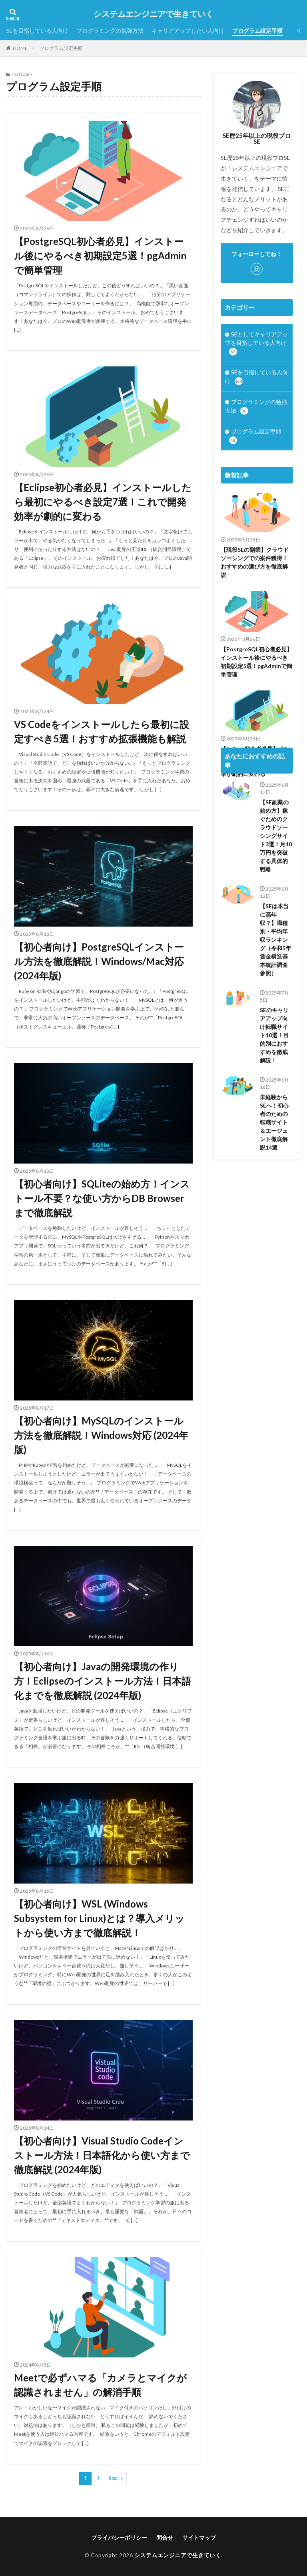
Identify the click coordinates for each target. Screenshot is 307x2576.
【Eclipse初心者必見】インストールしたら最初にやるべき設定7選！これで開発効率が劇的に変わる (102, 501)
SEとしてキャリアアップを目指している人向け (256, 343)
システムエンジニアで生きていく (153, 14)
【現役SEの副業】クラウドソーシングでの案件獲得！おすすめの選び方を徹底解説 (255, 562)
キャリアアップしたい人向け (188, 30)
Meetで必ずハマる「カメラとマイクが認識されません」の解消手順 (100, 2385)
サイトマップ (199, 2537)
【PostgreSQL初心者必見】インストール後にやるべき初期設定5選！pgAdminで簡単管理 (100, 255)
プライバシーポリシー (119, 2537)
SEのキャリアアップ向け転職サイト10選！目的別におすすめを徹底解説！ (274, 1081)
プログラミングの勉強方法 (110, 30)
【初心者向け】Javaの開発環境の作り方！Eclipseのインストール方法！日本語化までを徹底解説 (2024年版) (102, 1681)
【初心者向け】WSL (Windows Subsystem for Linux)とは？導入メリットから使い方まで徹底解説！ (99, 1918)
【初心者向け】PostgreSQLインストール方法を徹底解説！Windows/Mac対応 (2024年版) (99, 961)
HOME (20, 48)
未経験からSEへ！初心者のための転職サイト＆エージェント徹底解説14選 (274, 1168)
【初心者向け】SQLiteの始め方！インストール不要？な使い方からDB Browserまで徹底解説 (102, 1198)
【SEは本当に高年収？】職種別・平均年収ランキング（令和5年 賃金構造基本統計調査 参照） (276, 986)
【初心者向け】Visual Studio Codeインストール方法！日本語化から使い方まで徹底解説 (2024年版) (102, 2155)
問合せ (164, 2537)
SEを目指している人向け (37, 30)
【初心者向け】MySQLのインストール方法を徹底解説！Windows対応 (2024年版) (101, 1435)
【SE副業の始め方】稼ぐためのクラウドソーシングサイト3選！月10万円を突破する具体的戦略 (276, 882)
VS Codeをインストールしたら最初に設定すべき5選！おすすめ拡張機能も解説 (101, 731)
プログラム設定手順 (257, 30)
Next (113, 2478)
